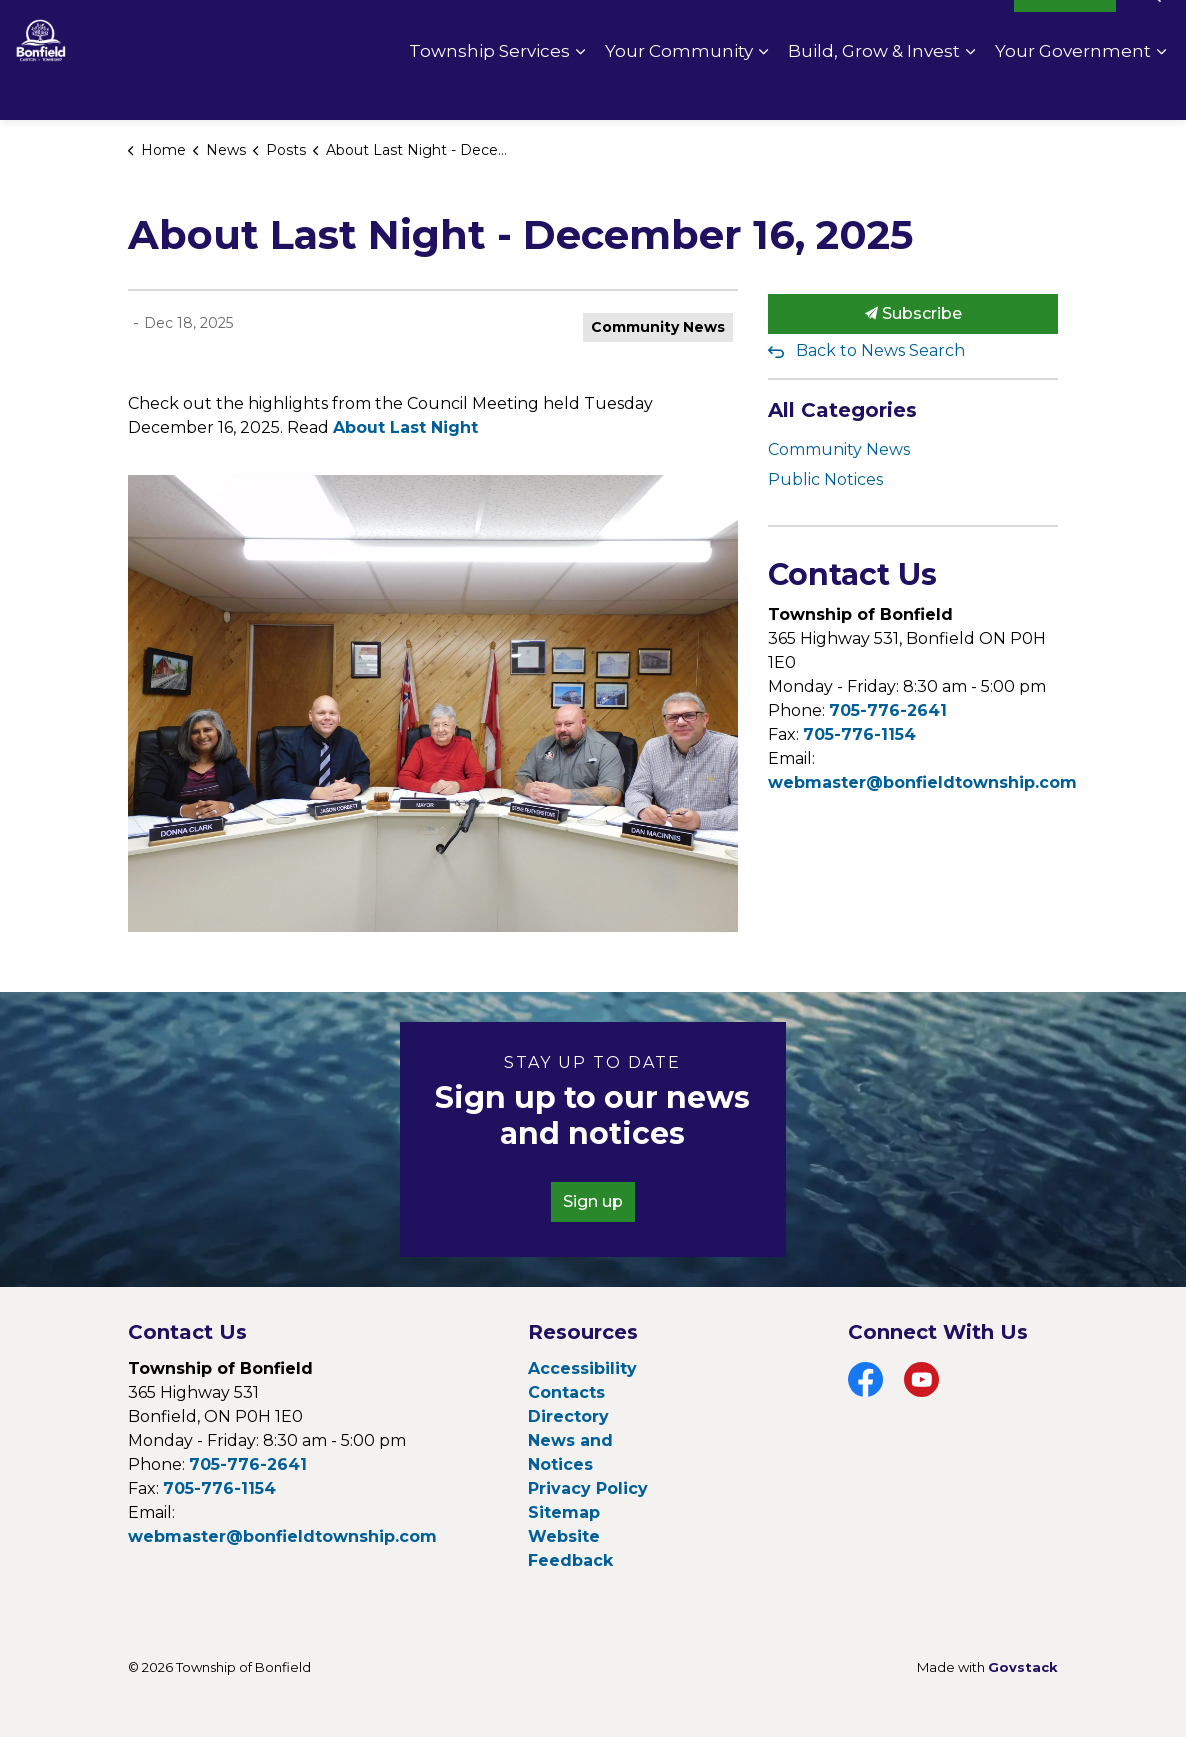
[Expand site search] (1151, 30)
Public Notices (825, 479)
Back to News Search (880, 350)
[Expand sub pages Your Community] (763, 90)
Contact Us (728, 30)
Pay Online (839, 30)
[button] (433, 703)
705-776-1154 (859, 734)
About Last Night (405, 427)
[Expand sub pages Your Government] (1161, 90)
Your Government (1073, 90)
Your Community (679, 90)
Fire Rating (951, 30)
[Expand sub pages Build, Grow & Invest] (970, 90)
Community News (658, 327)
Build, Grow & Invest (874, 90)
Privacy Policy (588, 1488)
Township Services (489, 90)
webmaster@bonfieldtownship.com (922, 782)
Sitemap (564, 1512)
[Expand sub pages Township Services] (580, 90)
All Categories (842, 410)
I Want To (1065, 30)
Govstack (1023, 1667)
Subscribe (913, 314)
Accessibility (582, 1368)
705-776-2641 (888, 710)
